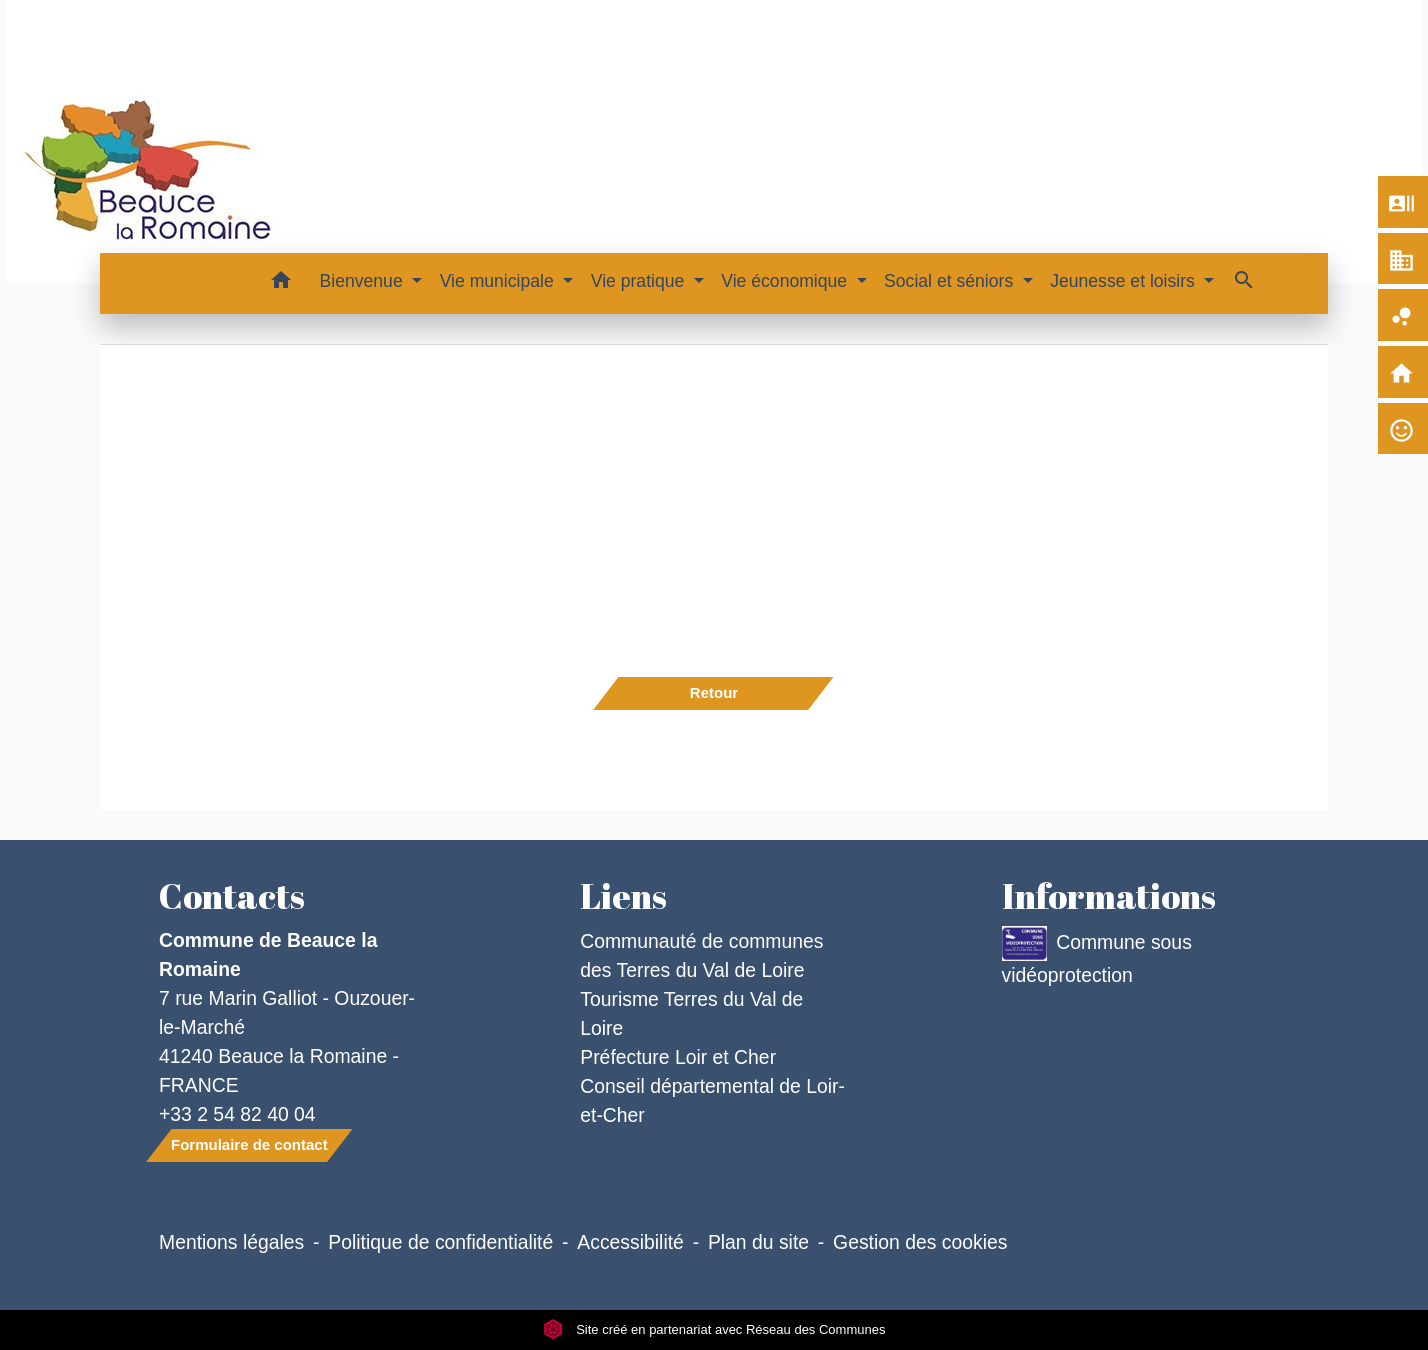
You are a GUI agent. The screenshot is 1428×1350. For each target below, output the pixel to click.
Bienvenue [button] (364, 281)
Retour (714, 692)
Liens (623, 896)
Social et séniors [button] (951, 281)
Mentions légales (231, 1242)
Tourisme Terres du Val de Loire (691, 1013)
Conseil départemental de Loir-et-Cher (712, 1100)
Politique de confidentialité (440, 1242)
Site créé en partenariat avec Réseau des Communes (714, 1329)
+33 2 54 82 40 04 (237, 1114)
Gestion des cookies (920, 1242)
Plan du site (758, 1242)
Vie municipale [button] (499, 281)
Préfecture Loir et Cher (678, 1057)
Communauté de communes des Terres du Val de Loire (701, 955)
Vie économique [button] (786, 281)
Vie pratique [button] (640, 281)
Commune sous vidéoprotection (1097, 956)
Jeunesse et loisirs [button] (1125, 281)
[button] (281, 283)
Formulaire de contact (249, 1144)
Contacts (232, 896)
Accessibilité (630, 1242)
